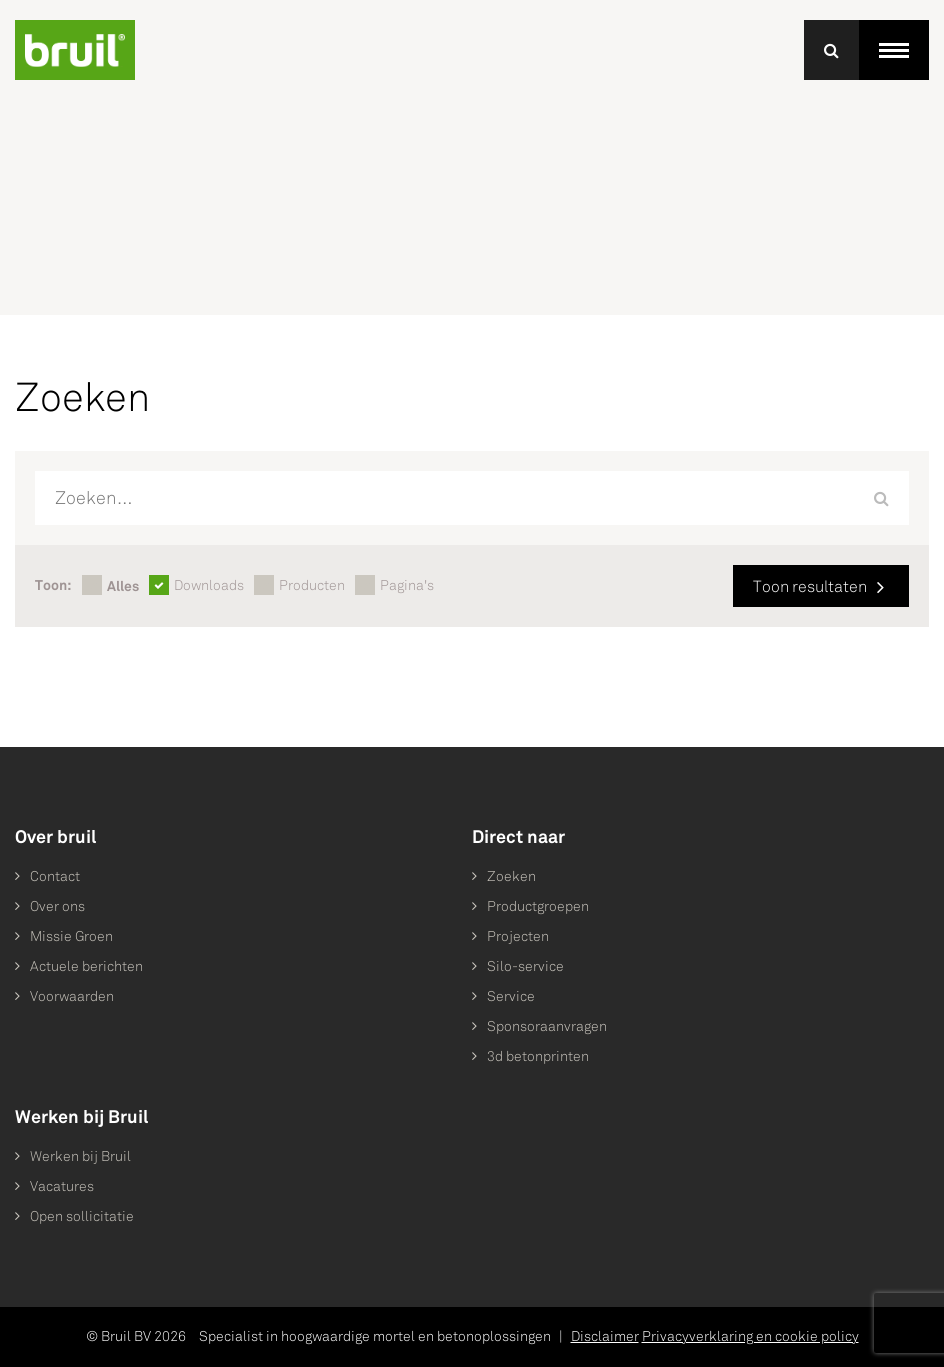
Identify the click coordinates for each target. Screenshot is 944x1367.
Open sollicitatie (82, 1216)
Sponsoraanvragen (547, 1026)
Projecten (518, 936)
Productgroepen (538, 906)
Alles (123, 586)
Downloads (209, 585)
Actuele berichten (86, 966)
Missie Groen (71, 936)
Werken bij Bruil (80, 1156)
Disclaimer (605, 1336)
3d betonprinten (538, 1056)
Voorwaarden (72, 996)
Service (511, 996)
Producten (312, 585)
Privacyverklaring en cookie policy (750, 1336)
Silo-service (525, 966)
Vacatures (62, 1186)
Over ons (57, 906)
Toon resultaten (810, 586)
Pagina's (407, 585)
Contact (55, 876)
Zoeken (511, 876)
